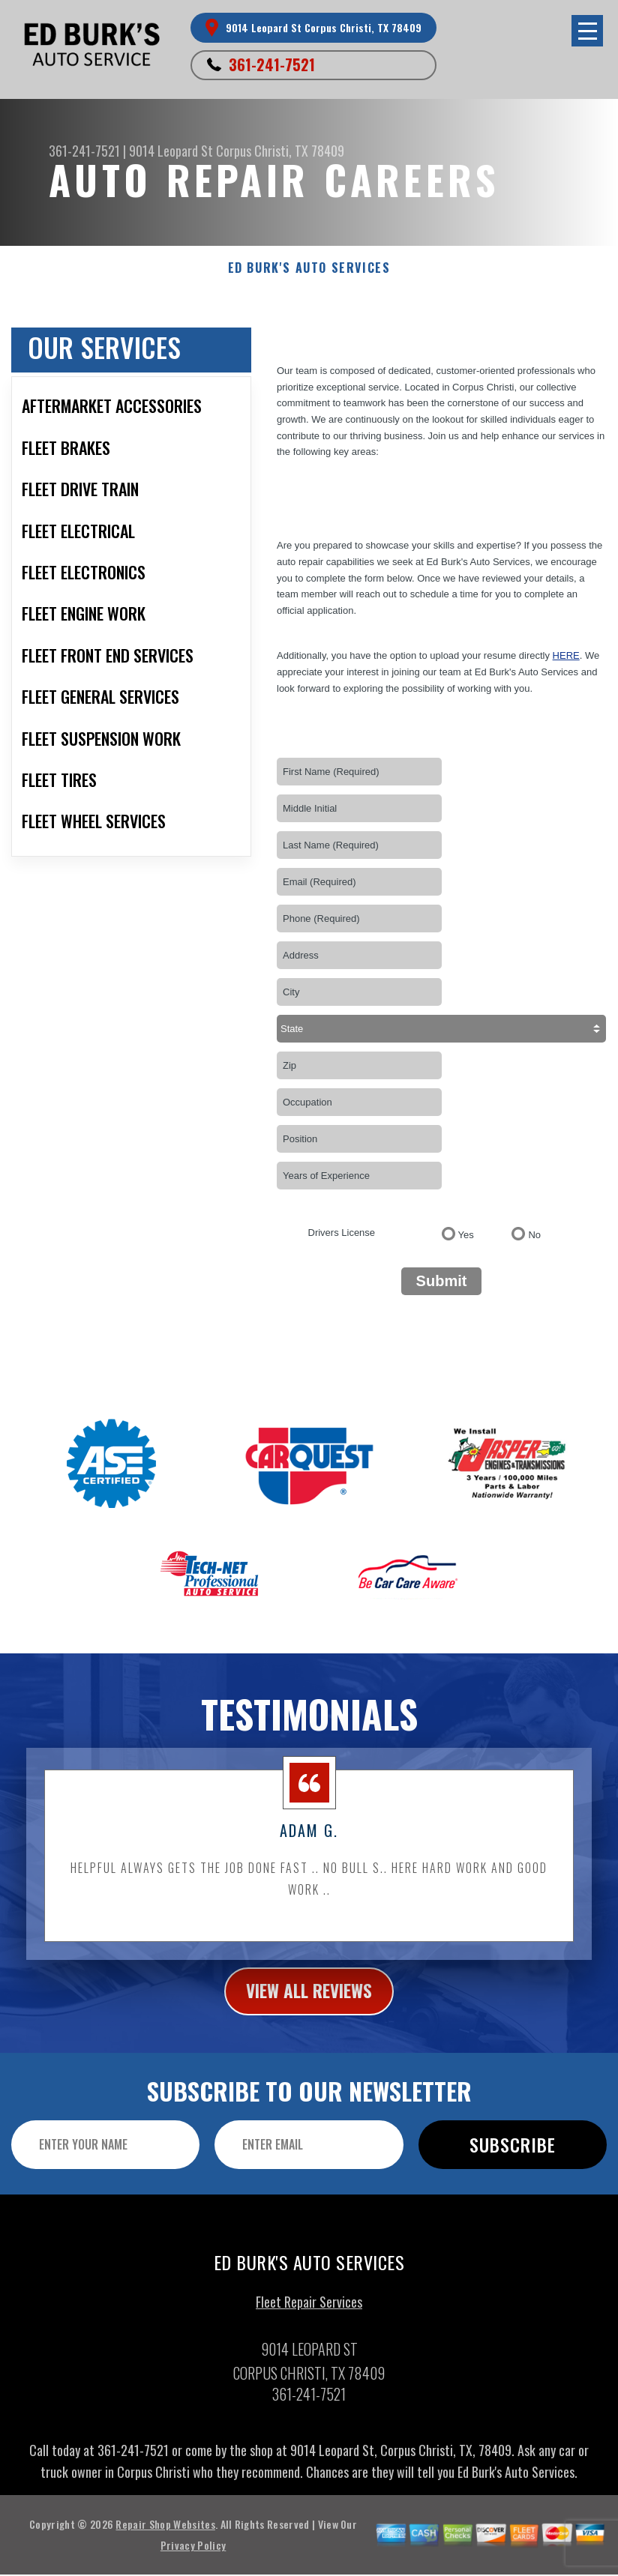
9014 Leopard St (171, 150)
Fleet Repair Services (309, 2321)
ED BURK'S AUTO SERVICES (309, 268)
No (534, 1234)
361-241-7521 (272, 64)
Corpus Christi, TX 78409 (280, 150)
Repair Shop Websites (165, 2544)
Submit (441, 1281)
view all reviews (309, 2009)
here (566, 655)
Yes (466, 1234)
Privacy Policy (193, 2565)
